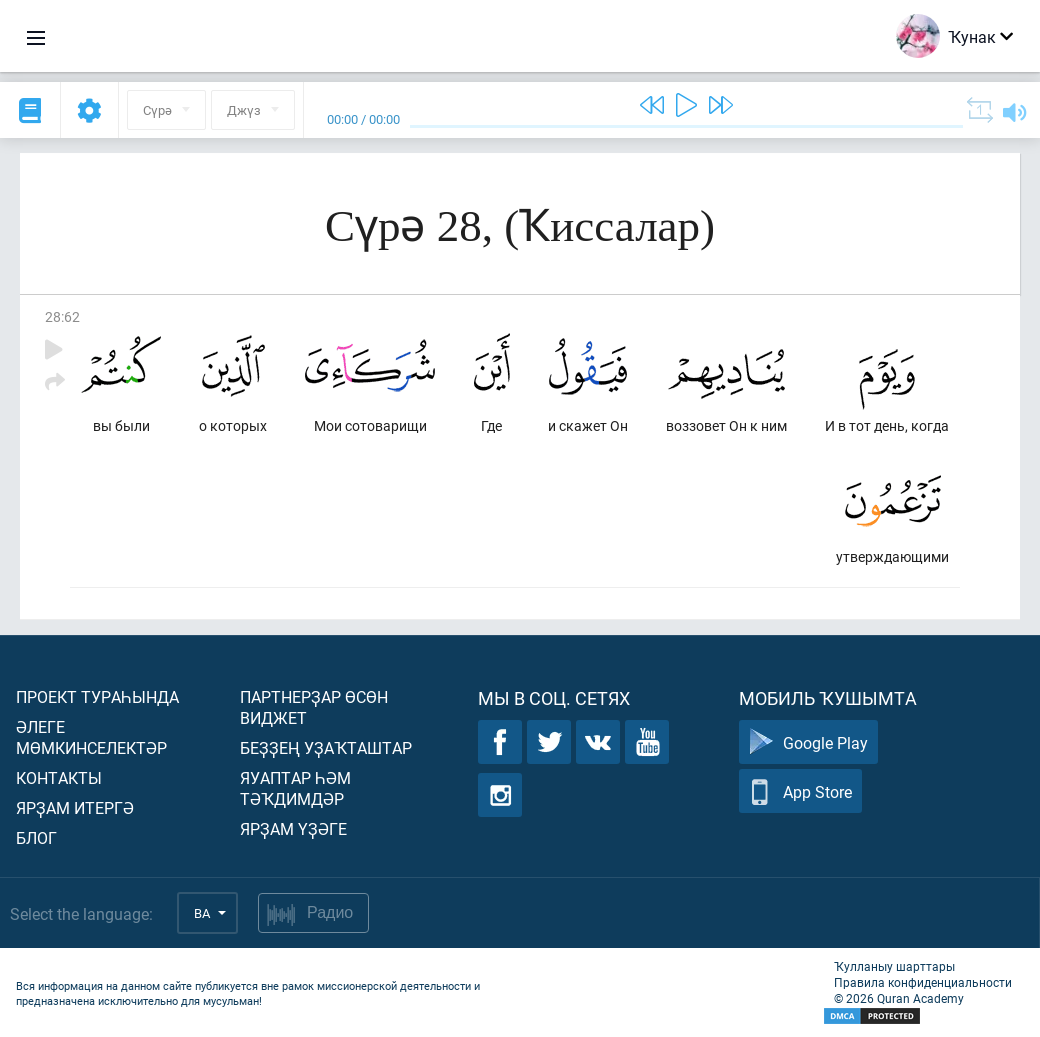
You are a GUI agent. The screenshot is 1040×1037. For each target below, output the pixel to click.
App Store (800, 791)
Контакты (59, 777)
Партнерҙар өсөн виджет (314, 707)
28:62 (62, 316)
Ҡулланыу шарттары (894, 966)
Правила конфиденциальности (923, 982)
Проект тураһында (97, 696)
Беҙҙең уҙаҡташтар (326, 747)
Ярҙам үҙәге (293, 828)
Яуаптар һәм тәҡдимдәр (295, 788)
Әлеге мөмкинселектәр (91, 737)
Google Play (808, 742)
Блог (36, 837)
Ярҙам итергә (75, 807)
